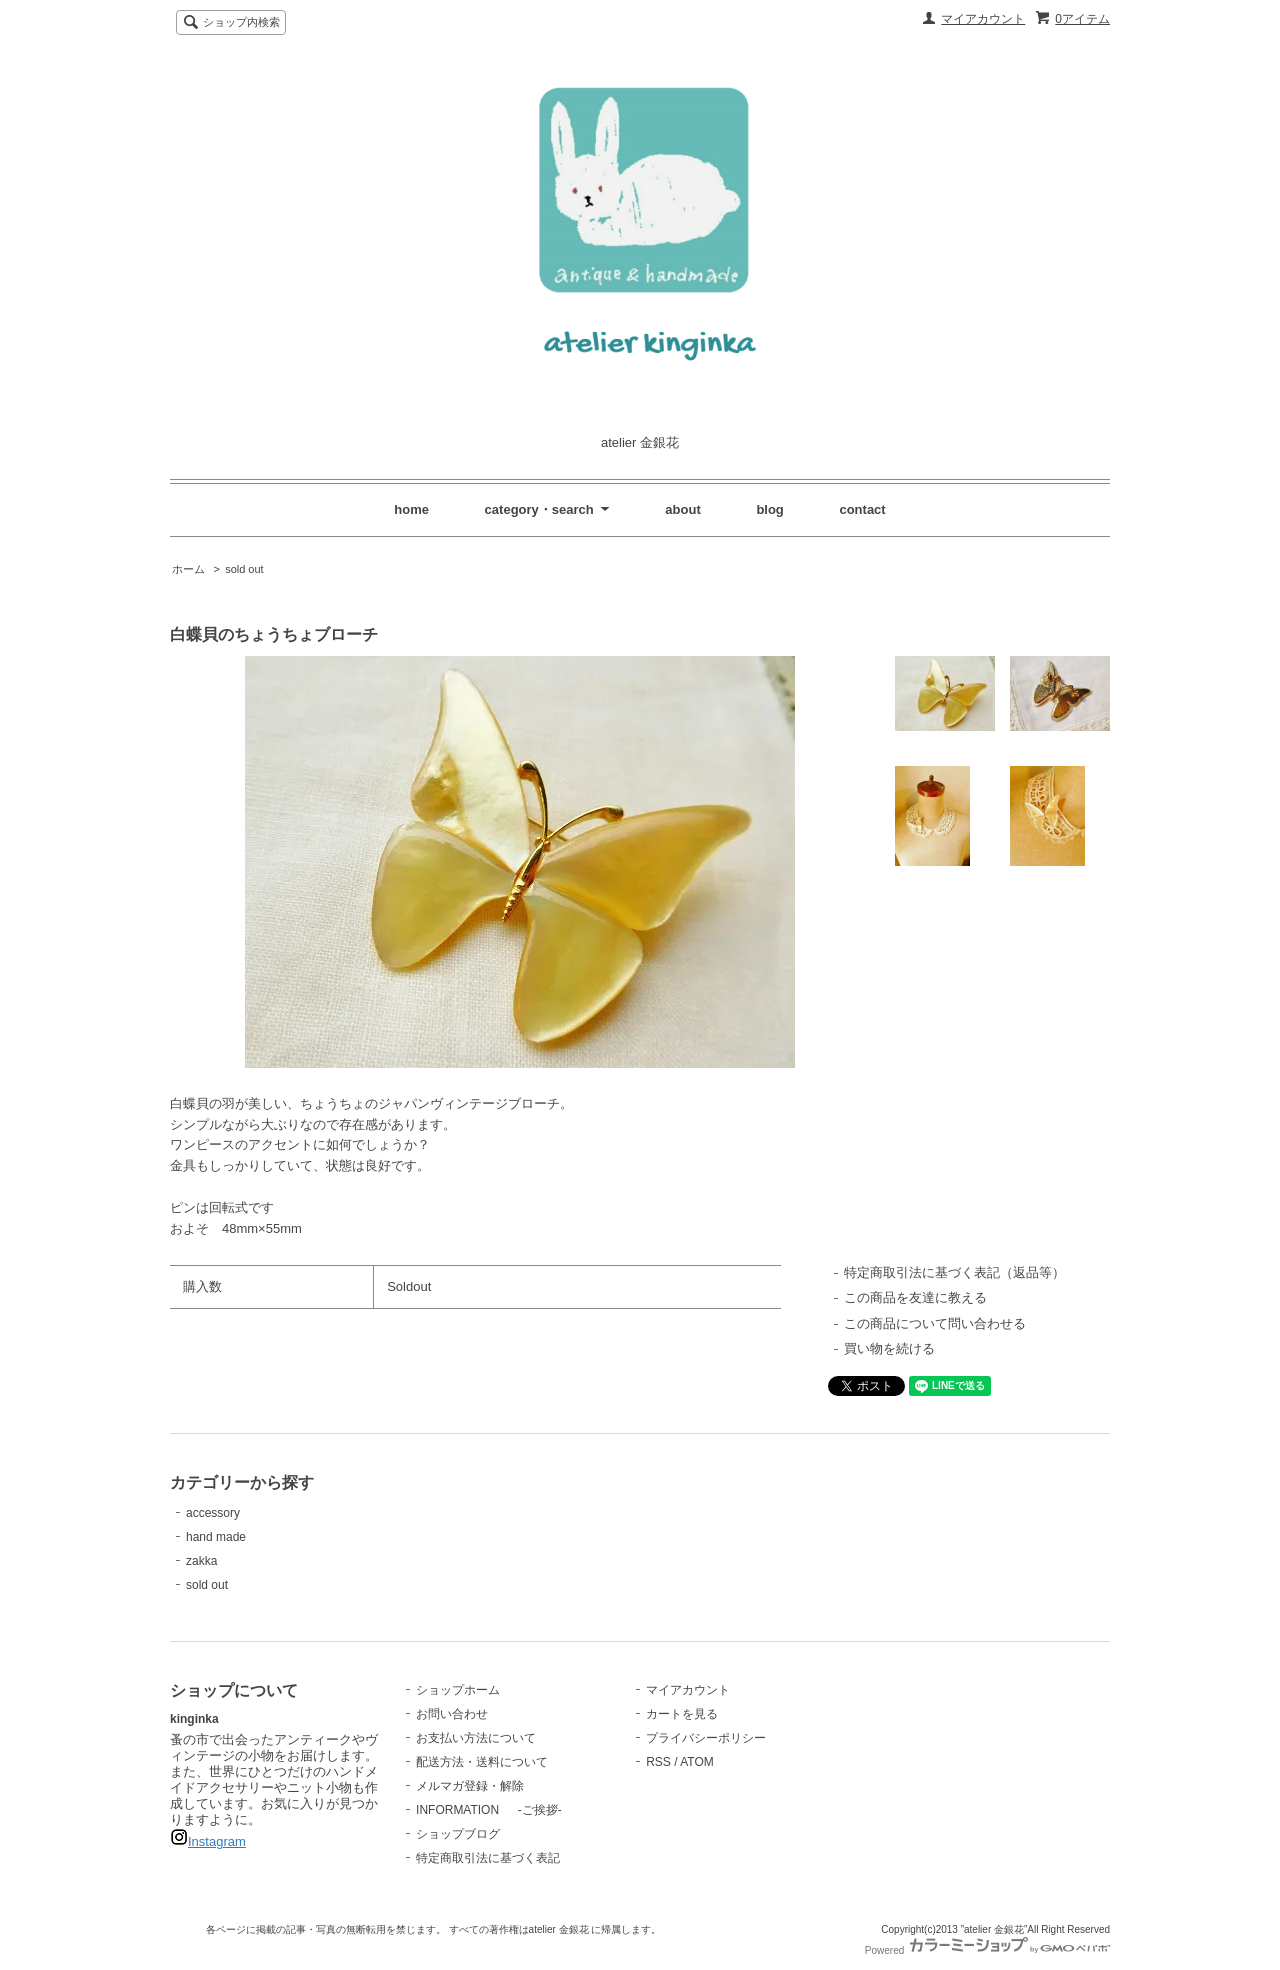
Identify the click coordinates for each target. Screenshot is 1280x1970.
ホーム (188, 569)
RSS (658, 1762)
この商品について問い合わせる (935, 1323)
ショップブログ (458, 1834)
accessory (213, 1513)
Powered (987, 1950)
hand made (216, 1537)
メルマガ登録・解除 (470, 1786)
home (411, 509)
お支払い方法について (476, 1738)
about (682, 509)
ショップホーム (458, 1690)
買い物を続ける (889, 1348)
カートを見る (682, 1714)
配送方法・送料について (482, 1762)
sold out (244, 569)
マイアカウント (983, 19)
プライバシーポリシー (706, 1738)
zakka (201, 1561)
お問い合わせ (452, 1714)
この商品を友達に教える (915, 1297)
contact (862, 509)
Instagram (217, 1841)
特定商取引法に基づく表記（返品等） (954, 1272)
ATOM (697, 1762)
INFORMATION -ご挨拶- (489, 1810)
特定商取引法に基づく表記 (488, 1858)
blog (769, 509)
